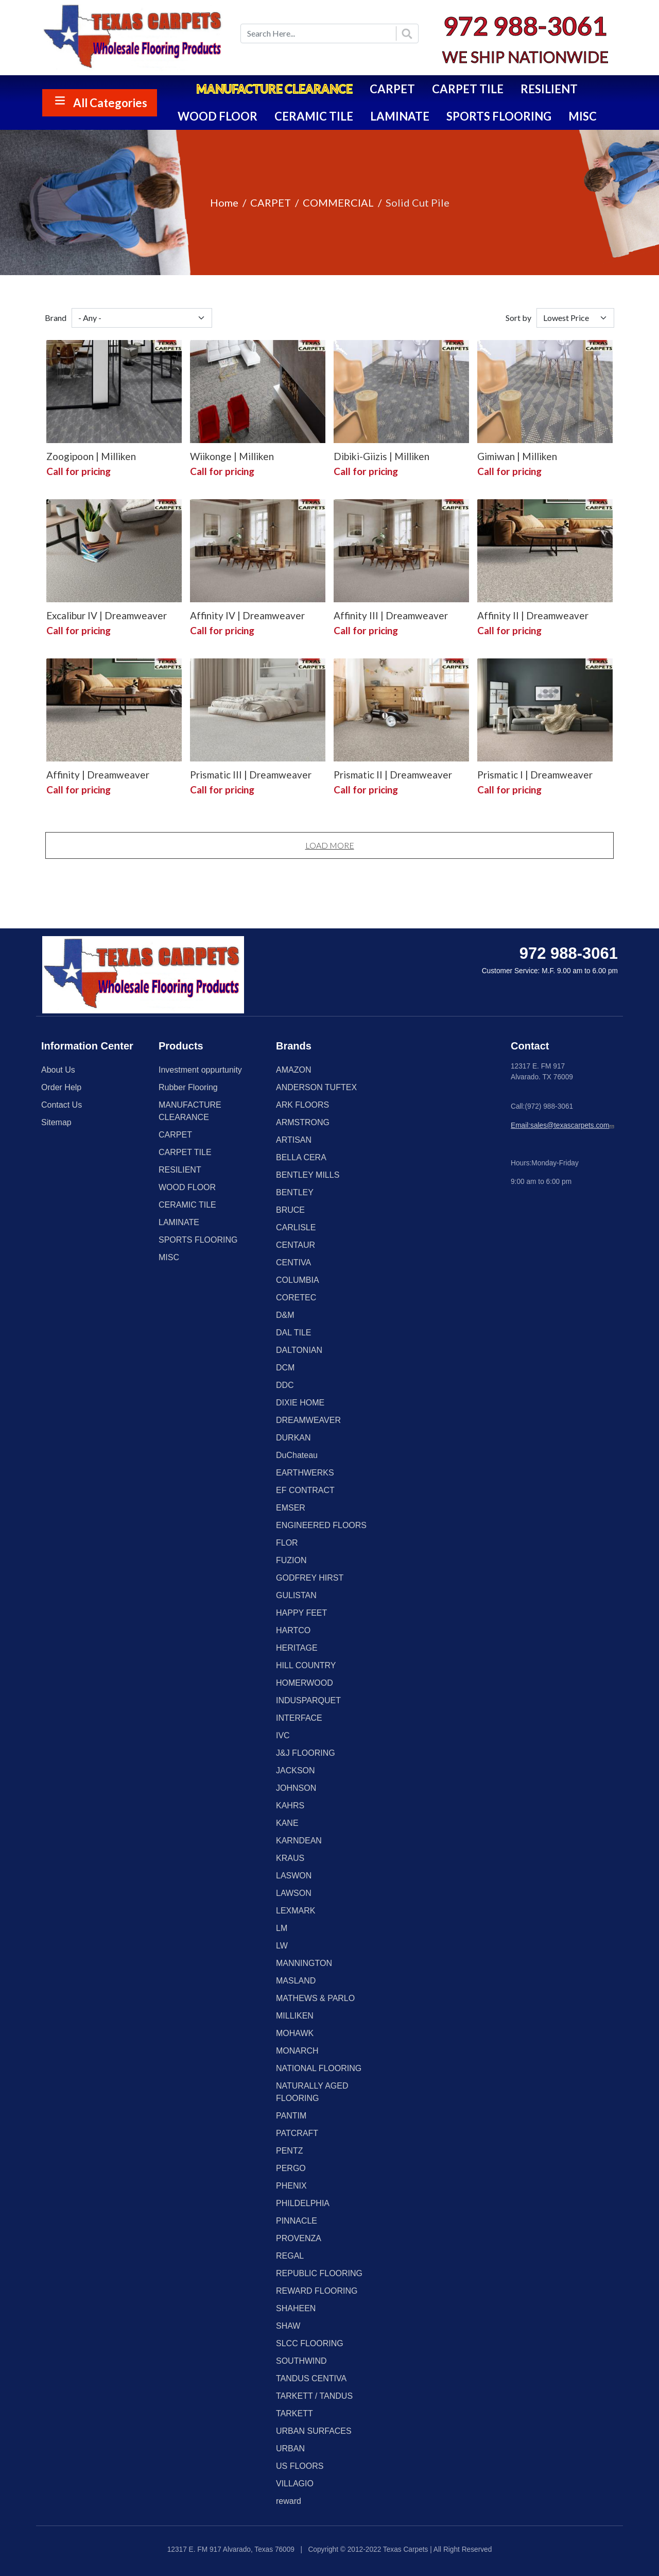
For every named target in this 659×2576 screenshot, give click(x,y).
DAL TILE (293, 1332)
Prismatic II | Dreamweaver (393, 775)
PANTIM (291, 2115)
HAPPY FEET (301, 1612)
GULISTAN (296, 1595)
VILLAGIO (295, 2483)
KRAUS (290, 1858)
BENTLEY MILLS (307, 1175)
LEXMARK (295, 1910)
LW (282, 1945)
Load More (329, 845)
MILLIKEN (295, 2015)
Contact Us (61, 1104)
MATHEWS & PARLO (315, 1998)
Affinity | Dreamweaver (97, 775)
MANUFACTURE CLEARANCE (274, 89)
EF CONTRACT (305, 1490)
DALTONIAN (299, 1350)
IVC (283, 1735)
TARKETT (294, 2413)
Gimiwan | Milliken (517, 456)
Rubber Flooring (188, 1087)
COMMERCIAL (338, 202)
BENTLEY (295, 1192)
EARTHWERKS (305, 1472)
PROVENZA (298, 2238)
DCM (285, 1367)
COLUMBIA (297, 1280)
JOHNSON (296, 1788)
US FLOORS (299, 2466)
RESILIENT (549, 89)
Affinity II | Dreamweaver (532, 615)
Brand (55, 318)
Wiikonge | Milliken (232, 456)
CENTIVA (293, 1262)
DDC (285, 1385)
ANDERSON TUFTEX (316, 1087)
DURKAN (293, 1437)
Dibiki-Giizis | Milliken (381, 456)
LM (281, 1928)
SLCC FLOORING (309, 2343)
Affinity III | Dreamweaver (391, 615)
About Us (58, 1069)
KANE (287, 1823)
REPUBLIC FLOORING (319, 2273)
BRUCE (290, 1210)
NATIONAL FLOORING (318, 2068)
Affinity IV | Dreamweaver (247, 615)
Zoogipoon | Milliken (91, 456)
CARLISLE (296, 1227)
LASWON (293, 1875)
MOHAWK (295, 2033)
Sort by (518, 318)
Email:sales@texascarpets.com (563, 1125)
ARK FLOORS (302, 1104)
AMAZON (293, 1069)
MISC (582, 116)
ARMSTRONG (303, 1122)
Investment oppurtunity (200, 1069)
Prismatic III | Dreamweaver (250, 775)
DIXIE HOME (300, 1402)
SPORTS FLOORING (498, 116)
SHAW (288, 2325)
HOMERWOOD (304, 1683)
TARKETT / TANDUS (314, 2396)
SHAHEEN (296, 2308)
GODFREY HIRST (309, 1577)
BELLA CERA (301, 1157)
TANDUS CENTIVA (311, 2378)
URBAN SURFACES (314, 2431)
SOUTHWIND (301, 2361)
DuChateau (297, 1455)
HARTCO (293, 1630)
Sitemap (56, 1122)
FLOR (287, 1542)
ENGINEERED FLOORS (321, 1525)
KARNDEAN (299, 1840)
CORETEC (296, 1297)
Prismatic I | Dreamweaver (535, 775)
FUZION (291, 1560)
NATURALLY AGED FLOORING (312, 2092)
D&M (285, 1315)
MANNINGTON (304, 1963)
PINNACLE (296, 2220)
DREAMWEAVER (308, 1420)
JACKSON (295, 1770)
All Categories (110, 103)
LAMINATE (399, 116)
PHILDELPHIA (303, 2203)
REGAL (290, 2255)
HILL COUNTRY (306, 1665)
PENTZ (289, 2150)
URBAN (290, 2448)
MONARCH (297, 2050)
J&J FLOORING (305, 1753)
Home (224, 202)
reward (288, 2501)
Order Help (61, 1087)
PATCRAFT (297, 2133)
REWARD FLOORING (317, 2290)
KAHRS (290, 1805)
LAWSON (293, 1893)
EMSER (290, 1507)
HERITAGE (297, 1647)
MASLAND (296, 1980)
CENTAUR (295, 1245)
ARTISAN (293, 1140)
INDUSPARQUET (308, 1700)
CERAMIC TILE (313, 116)
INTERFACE (299, 1718)
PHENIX (291, 2185)
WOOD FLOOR (217, 116)
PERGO (291, 2168)
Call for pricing (78, 471)
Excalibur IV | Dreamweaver (106, 615)
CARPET (392, 89)
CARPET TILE (468, 89)
